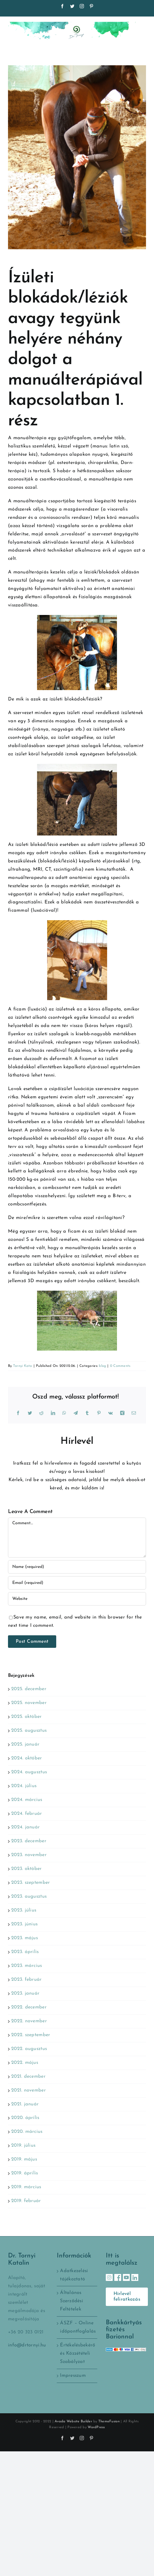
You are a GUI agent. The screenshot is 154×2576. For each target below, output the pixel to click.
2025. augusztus (29, 1730)
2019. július (23, 2145)
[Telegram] (75, 1413)
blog (102, 1366)
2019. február (26, 2200)
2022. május (24, 2062)
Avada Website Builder (73, 2421)
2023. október (26, 1868)
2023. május (24, 1938)
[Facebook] (18, 1413)
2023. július (23, 1910)
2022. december (29, 2007)
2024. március (26, 1799)
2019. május (24, 2159)
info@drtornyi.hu (27, 2345)
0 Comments (120, 1366)
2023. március (26, 1965)
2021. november (28, 2090)
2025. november (29, 1702)
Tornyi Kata (22, 1366)
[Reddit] (41, 1413)
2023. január (25, 1993)
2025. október (26, 1716)
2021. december (28, 2076)
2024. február (26, 1813)
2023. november (29, 1854)
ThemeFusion (109, 2421)
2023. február (26, 1979)
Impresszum (73, 2375)
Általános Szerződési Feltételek (71, 2301)
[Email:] (134, 1413)
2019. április (24, 2173)
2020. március (27, 2131)
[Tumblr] (87, 1413)
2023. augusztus (29, 1896)
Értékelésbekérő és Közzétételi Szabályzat (77, 2353)
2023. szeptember (30, 1882)
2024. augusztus (29, 1772)
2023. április (25, 1951)
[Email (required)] (77, 1582)
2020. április (25, 2117)
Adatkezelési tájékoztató (74, 2275)
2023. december (28, 1841)
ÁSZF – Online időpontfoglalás (77, 2327)
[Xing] (122, 1413)
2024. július (24, 1785)
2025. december (28, 1688)
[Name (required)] (77, 1567)
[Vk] (110, 1413)
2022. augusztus (29, 2048)
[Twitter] (30, 1413)
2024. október (26, 1758)
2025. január (25, 1744)
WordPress (96, 2427)
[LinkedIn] (53, 1413)
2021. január (25, 2104)
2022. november (29, 2021)
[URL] (77, 1598)
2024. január (25, 1827)
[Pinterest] (99, 1413)
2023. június (24, 1924)
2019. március (26, 2187)
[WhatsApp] (64, 1413)
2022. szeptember (30, 2034)
